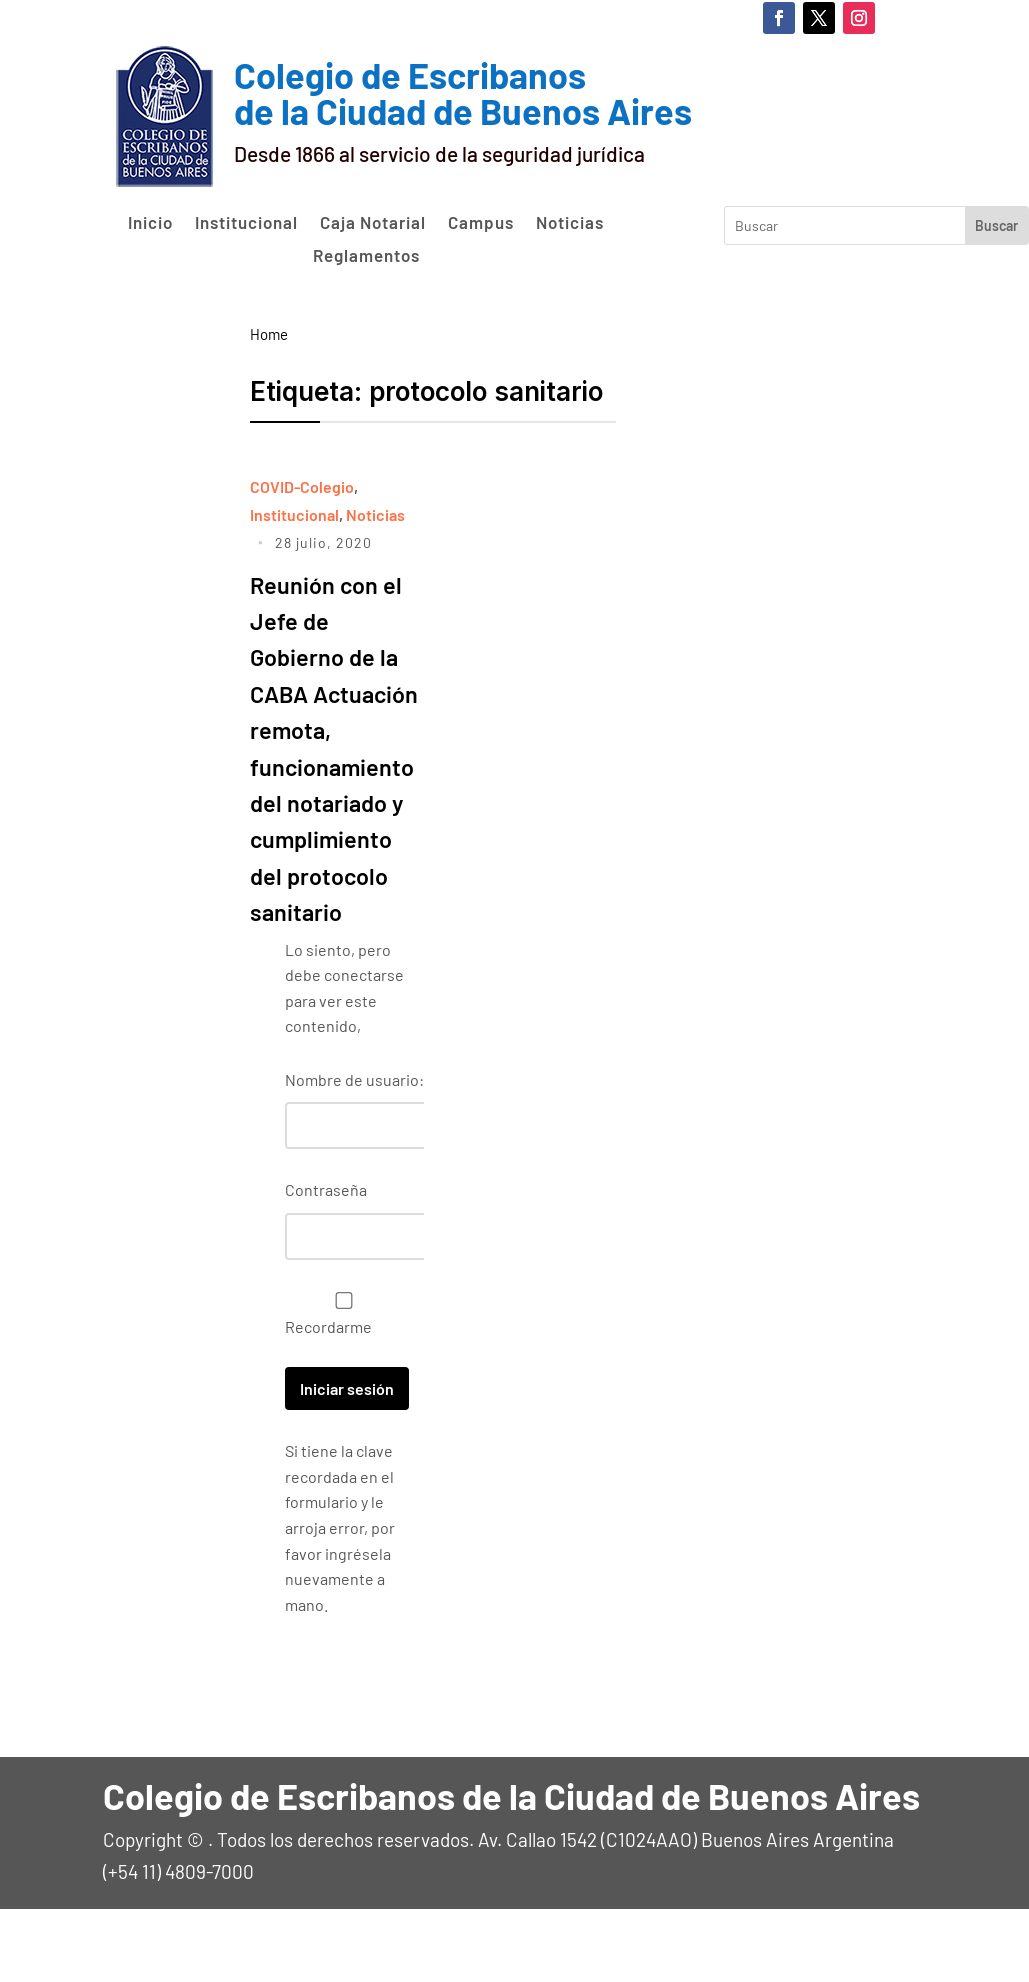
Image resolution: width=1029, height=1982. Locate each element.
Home (269, 334)
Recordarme (339, 1387)
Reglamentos (366, 256)
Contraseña (326, 1262)
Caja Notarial (373, 223)
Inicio (150, 223)
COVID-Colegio (302, 486)
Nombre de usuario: (354, 1152)
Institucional (246, 223)
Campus (481, 223)
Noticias (570, 223)
